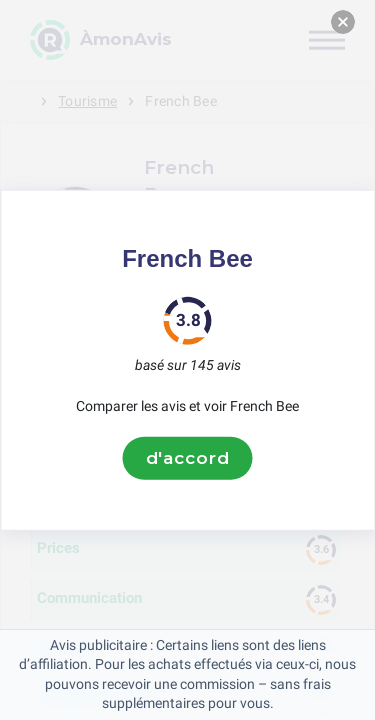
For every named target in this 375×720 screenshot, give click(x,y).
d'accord (188, 458)
